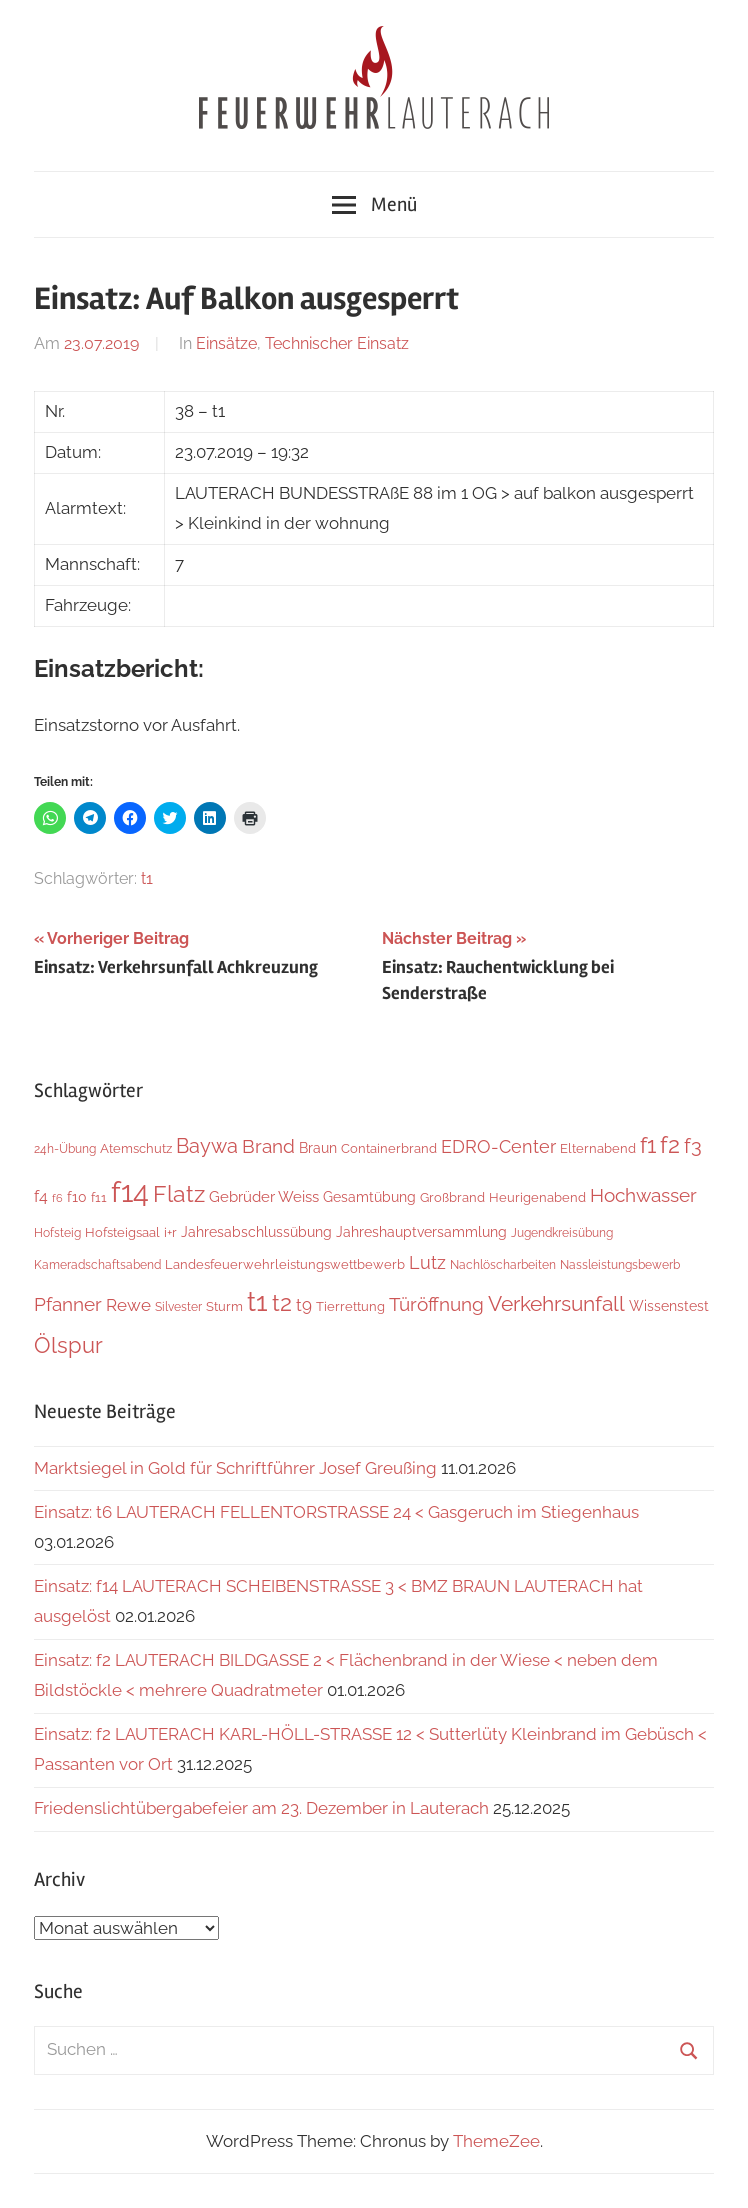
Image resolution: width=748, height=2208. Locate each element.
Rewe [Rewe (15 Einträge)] (128, 1305)
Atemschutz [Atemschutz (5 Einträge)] (136, 1148)
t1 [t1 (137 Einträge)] (257, 1301)
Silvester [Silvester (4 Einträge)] (178, 1307)
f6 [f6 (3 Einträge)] (57, 1198)
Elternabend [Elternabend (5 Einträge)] (598, 1148)
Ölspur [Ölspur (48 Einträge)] (68, 1345)
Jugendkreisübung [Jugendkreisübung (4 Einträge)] (562, 1233)
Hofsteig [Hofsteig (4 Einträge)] (57, 1233)
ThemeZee (496, 2141)
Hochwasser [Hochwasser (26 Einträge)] (643, 1195)
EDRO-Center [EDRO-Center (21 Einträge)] (498, 1146)
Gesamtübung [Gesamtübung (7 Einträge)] (369, 1197)
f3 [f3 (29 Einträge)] (693, 1146)
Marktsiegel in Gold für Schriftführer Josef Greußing (235, 1468)
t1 (147, 878)
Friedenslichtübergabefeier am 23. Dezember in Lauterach (261, 1808)
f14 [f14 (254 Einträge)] (130, 1191)
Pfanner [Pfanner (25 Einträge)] (68, 1304)
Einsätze (226, 343)
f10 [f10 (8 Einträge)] (77, 1197)
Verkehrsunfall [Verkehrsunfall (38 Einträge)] (556, 1303)
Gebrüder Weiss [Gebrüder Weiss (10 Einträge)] (264, 1197)
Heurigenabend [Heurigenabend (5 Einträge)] (537, 1197)
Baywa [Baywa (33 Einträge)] (207, 1146)
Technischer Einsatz (337, 343)
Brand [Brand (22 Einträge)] (268, 1146)
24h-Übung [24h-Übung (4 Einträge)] (65, 1149)
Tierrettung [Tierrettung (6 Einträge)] (350, 1306)
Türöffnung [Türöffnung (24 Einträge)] (436, 1304)
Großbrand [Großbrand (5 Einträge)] (452, 1197)
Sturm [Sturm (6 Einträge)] (224, 1306)
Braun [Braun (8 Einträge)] (318, 1148)
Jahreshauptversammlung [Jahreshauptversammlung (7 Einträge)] (421, 1232)
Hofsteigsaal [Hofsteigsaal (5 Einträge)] (122, 1232)
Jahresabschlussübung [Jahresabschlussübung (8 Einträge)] (256, 1232)
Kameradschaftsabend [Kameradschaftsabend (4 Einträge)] (97, 1265)
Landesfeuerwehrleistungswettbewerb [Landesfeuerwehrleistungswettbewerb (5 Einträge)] (285, 1264)
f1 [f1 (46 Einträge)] (648, 1145)
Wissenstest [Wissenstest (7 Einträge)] (669, 1306)
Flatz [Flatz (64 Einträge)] (179, 1193)
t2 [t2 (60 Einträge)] (282, 1302)
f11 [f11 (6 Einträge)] (99, 1197)
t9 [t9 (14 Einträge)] (304, 1305)
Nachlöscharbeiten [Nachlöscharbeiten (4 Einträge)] (503, 1265)
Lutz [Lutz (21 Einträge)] (427, 1262)
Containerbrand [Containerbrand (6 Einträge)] (389, 1148)
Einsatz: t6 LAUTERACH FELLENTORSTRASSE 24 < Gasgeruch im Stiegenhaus (336, 1512)
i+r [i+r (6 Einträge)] (170, 1232)
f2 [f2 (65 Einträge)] (670, 1144)
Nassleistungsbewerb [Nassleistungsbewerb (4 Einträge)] (620, 1265)
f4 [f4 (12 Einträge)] (41, 1196)
